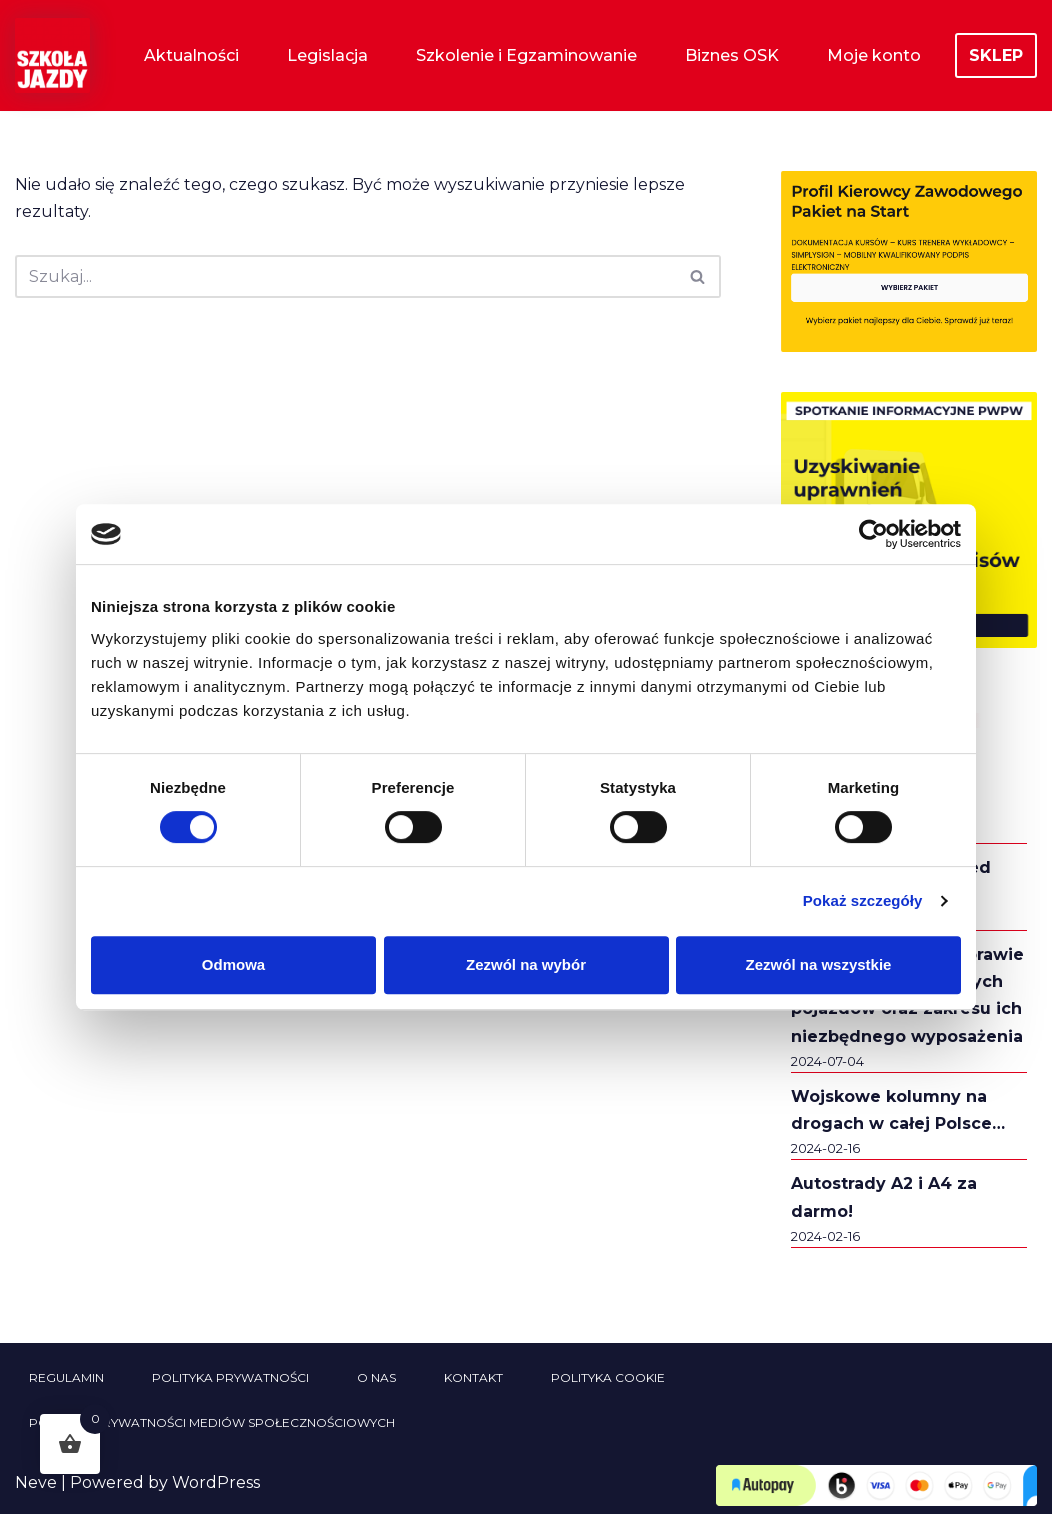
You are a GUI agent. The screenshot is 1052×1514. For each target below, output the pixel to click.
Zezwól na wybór (526, 964)
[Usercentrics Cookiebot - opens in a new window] (873, 534)
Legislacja (327, 55)
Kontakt (473, 1377)
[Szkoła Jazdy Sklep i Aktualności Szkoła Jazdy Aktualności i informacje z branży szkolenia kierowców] (52, 55)
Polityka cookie (608, 1377)
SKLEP (996, 55)
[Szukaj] (345, 276)
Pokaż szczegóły (863, 900)
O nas (376, 1377)
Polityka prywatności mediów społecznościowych (212, 1422)
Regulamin (66, 1377)
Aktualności (191, 55)
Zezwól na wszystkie (819, 964)
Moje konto (874, 55)
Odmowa (233, 964)
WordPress (216, 1482)
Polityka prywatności (230, 1377)
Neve (36, 1482)
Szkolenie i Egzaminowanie (526, 55)
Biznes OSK (732, 55)
